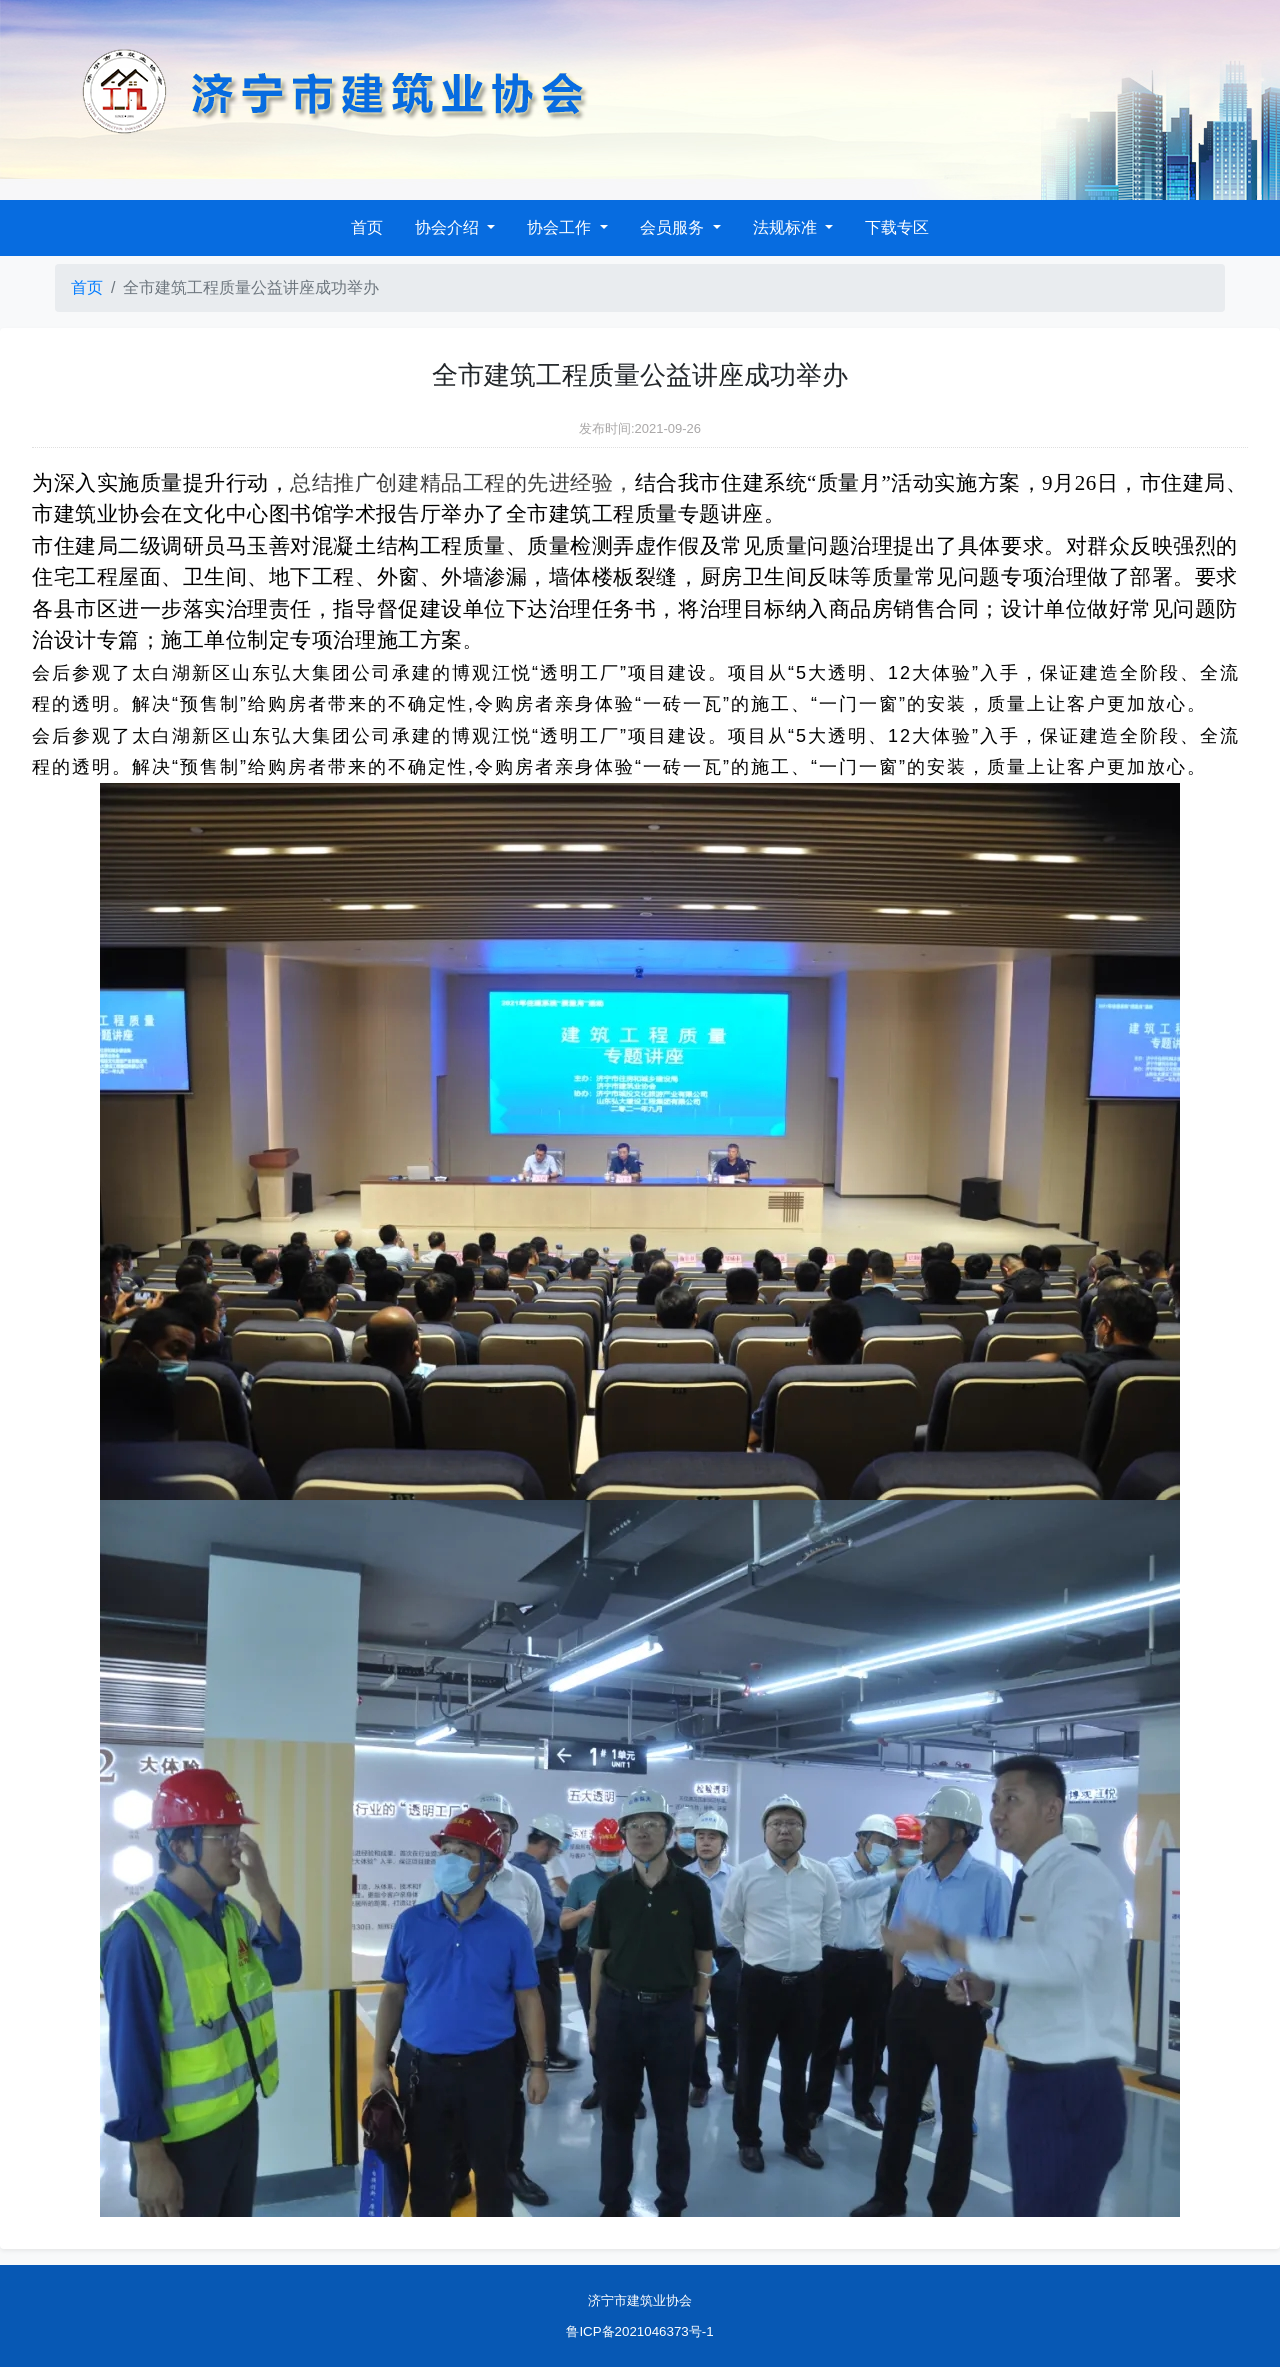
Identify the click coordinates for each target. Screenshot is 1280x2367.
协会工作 (561, 227)
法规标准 (787, 227)
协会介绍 (449, 227)
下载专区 (897, 227)
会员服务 (674, 227)
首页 (367, 227)
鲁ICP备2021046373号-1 (639, 2331)
